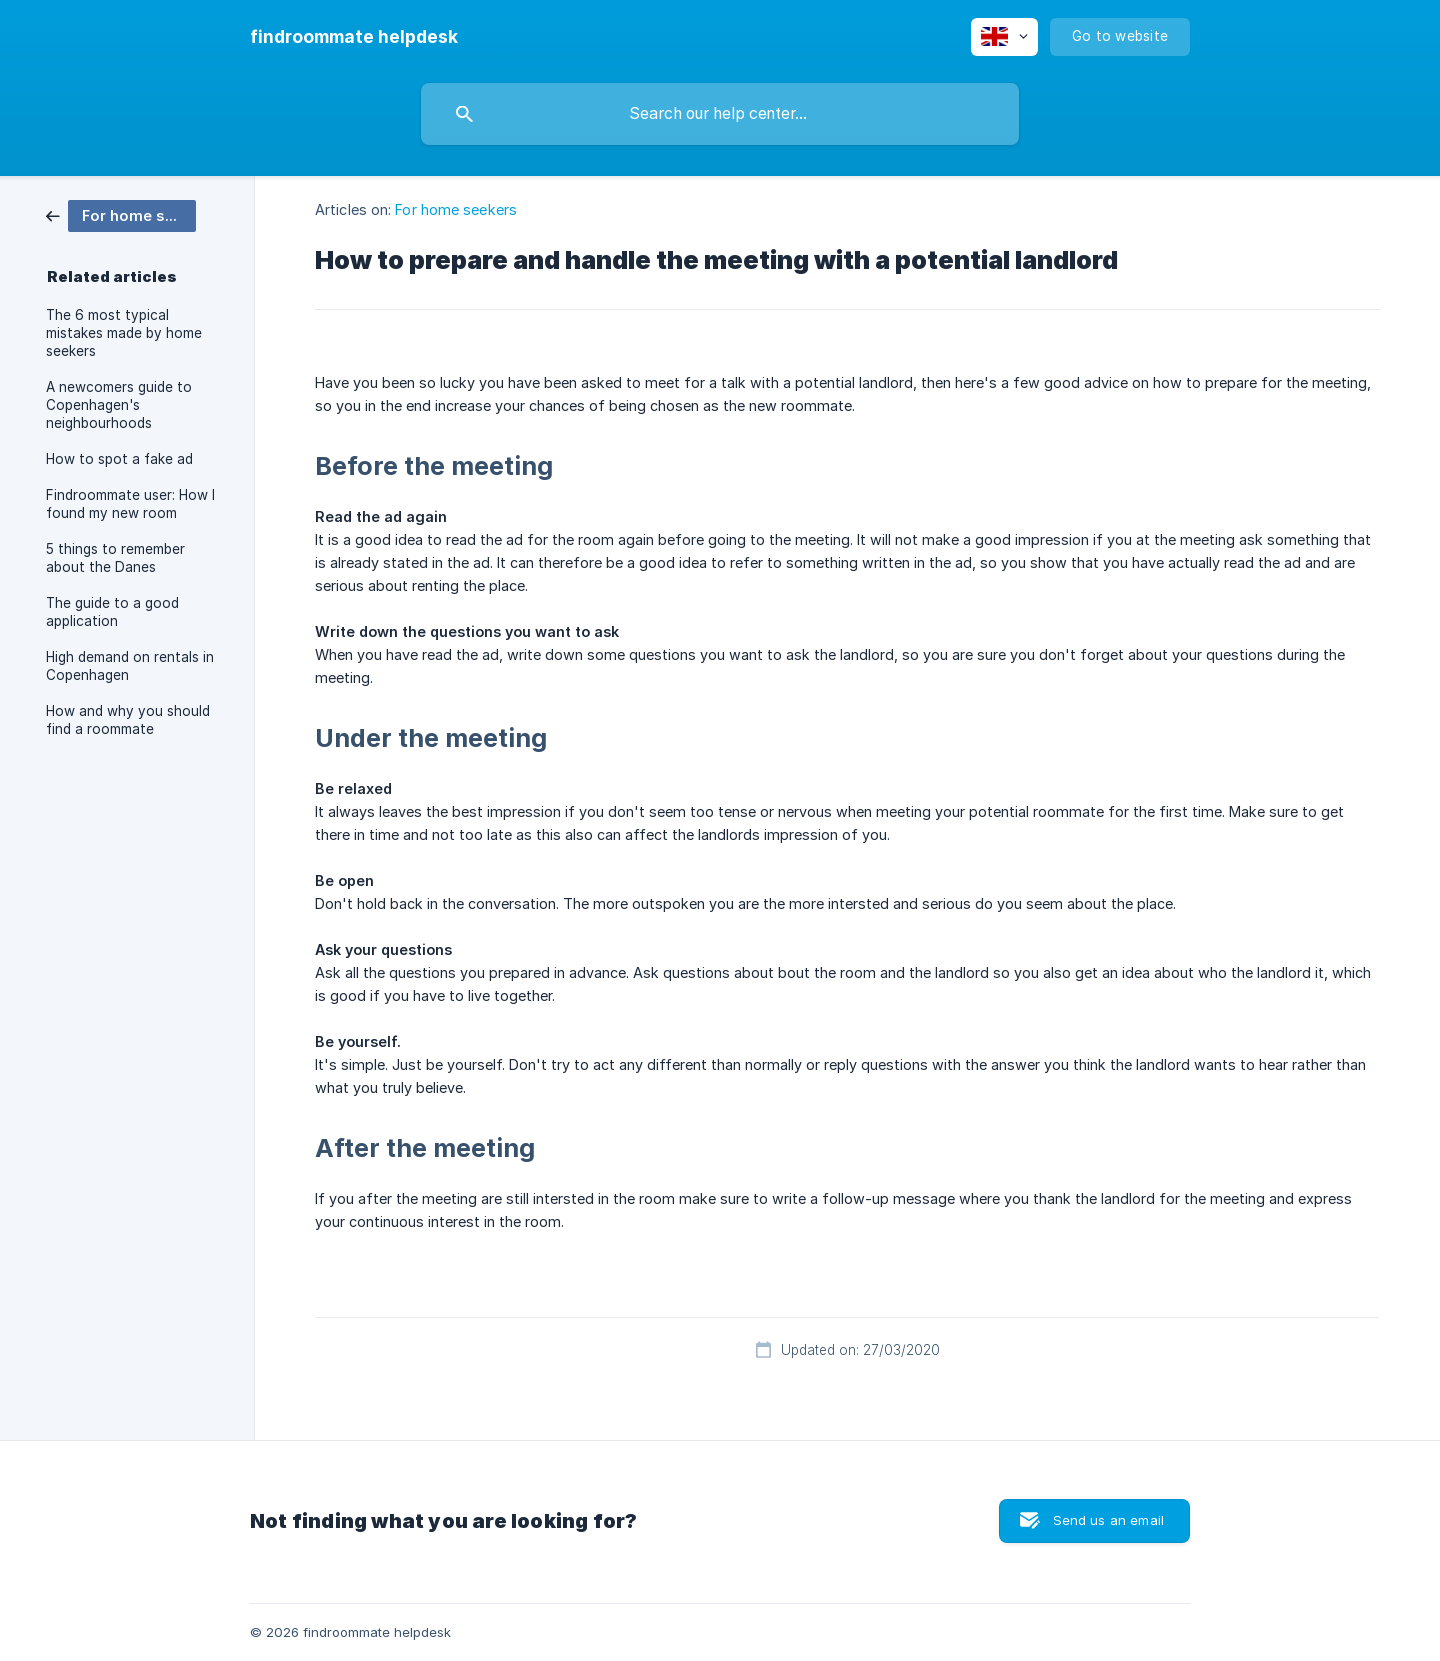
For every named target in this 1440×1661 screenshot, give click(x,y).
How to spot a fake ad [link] (119, 459)
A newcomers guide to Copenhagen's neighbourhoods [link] (119, 405)
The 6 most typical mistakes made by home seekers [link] (124, 333)
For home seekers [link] (456, 209)
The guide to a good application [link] (112, 612)
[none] (354, 37)
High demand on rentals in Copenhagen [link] (130, 666)
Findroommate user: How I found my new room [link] (130, 504)
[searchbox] (720, 114)
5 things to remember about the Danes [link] (115, 558)
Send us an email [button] (1108, 1520)
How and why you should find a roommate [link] (128, 720)
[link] (121, 214)
